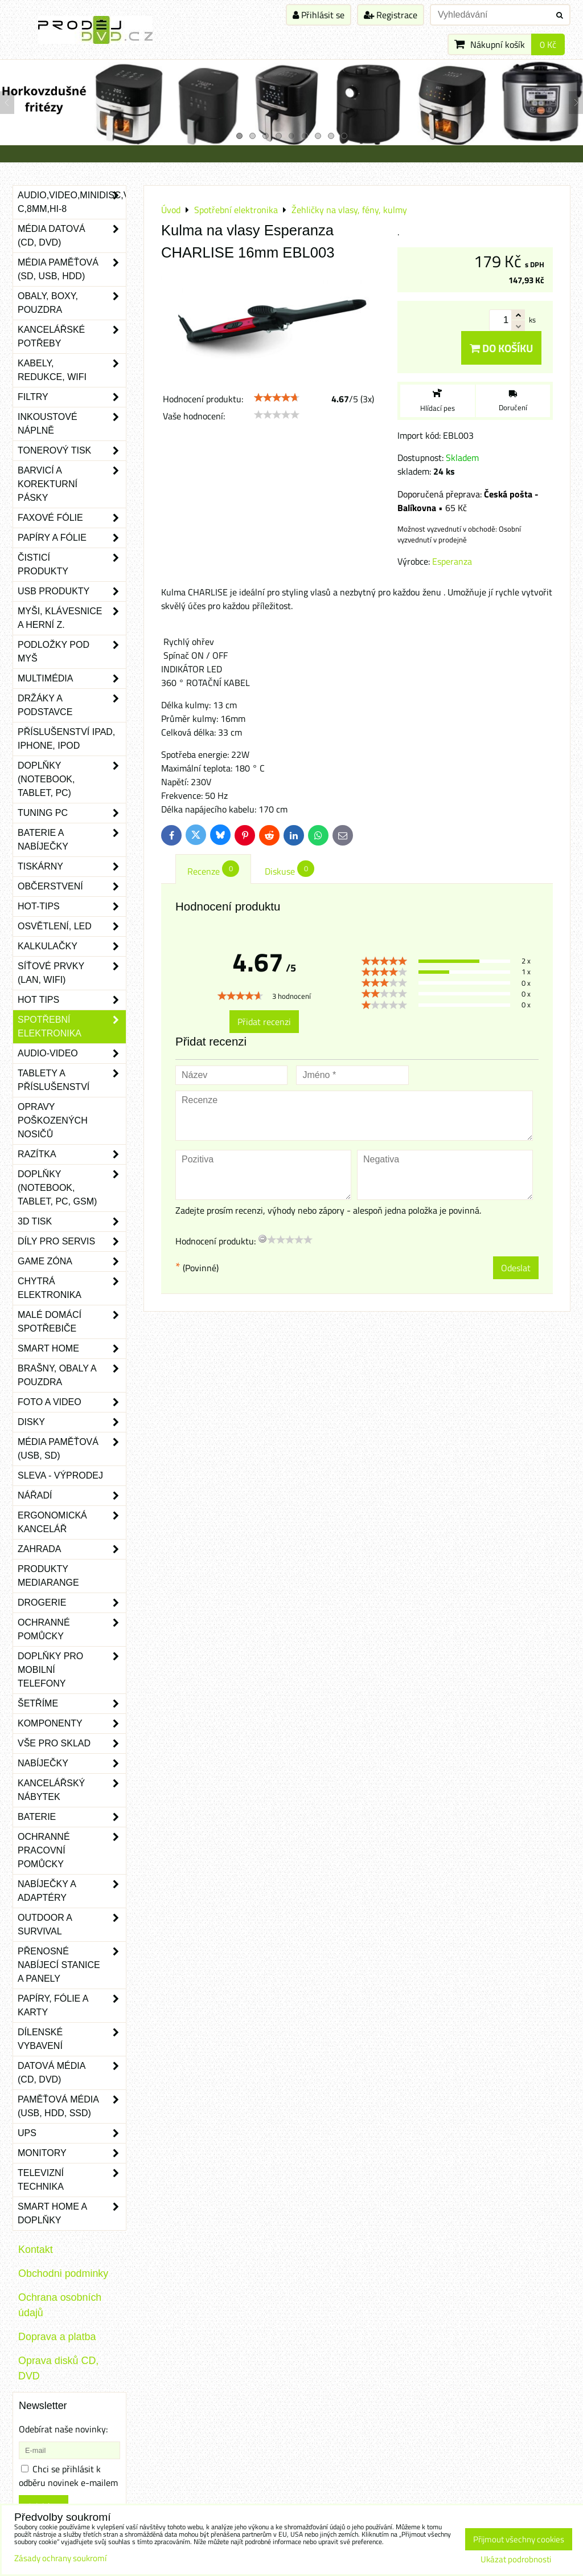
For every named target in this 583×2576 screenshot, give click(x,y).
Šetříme (72, 1703)
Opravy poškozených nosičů (53, 1120)
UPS (72, 2133)
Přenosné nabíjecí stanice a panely (72, 1965)
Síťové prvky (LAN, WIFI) (72, 973)
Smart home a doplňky (72, 2213)
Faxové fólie (72, 518)
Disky (72, 1422)
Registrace (390, 15)
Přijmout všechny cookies (518, 2539)
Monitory (72, 2153)
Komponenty (72, 1723)
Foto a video (72, 1402)
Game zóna (72, 1261)
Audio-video (72, 1053)
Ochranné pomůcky (72, 1629)
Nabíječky (72, 1763)
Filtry (72, 397)
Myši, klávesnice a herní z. (72, 618)
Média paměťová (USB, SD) (72, 1448)
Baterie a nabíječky (72, 839)
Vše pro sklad (72, 1743)
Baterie (72, 1817)
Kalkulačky (72, 946)
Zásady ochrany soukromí (60, 2558)
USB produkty (72, 591)
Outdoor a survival (72, 1924)
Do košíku (501, 348)
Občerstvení (72, 886)
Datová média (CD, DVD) (72, 2072)
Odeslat (516, 1268)
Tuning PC (72, 813)
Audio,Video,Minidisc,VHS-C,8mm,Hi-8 (72, 202)
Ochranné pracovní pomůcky (72, 1850)
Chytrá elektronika (72, 1288)
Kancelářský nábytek (72, 1790)
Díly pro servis (72, 1241)
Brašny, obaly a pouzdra (72, 1375)
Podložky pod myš (72, 651)
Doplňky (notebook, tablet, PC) (72, 779)
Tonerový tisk (72, 450)
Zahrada (72, 1549)
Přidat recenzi (264, 1021)
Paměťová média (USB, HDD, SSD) (72, 2106)
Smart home (72, 1348)
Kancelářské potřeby (72, 336)
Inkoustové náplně (72, 423)
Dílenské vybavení (72, 2039)
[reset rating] (262, 1238)
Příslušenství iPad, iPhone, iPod (66, 738)
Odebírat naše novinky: (63, 2429)
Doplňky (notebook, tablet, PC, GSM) (72, 1188)
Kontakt (35, 2249)
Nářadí (72, 1495)
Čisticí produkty (72, 564)
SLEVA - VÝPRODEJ (60, 1475)
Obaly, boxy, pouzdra (72, 303)
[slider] (276, 397)
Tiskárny (72, 866)
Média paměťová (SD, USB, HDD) (72, 269)
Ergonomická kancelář (72, 1522)
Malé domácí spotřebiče (72, 1321)
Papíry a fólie (72, 538)
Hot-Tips (72, 906)
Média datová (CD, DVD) (72, 235)
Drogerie (72, 1602)
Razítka (72, 1154)
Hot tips (72, 1000)
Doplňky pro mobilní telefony (72, 1670)
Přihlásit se (318, 15)
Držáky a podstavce (72, 705)
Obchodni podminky (63, 2273)
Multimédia (72, 678)
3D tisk (72, 1221)
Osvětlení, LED (72, 926)
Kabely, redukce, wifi (72, 370)
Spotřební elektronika (72, 1026)
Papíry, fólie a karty (72, 2005)
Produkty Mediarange (48, 1575)
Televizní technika (72, 2180)
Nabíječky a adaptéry (72, 1891)
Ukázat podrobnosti (516, 2560)
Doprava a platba (57, 2336)
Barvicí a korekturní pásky (72, 484)
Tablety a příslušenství (72, 1080)
